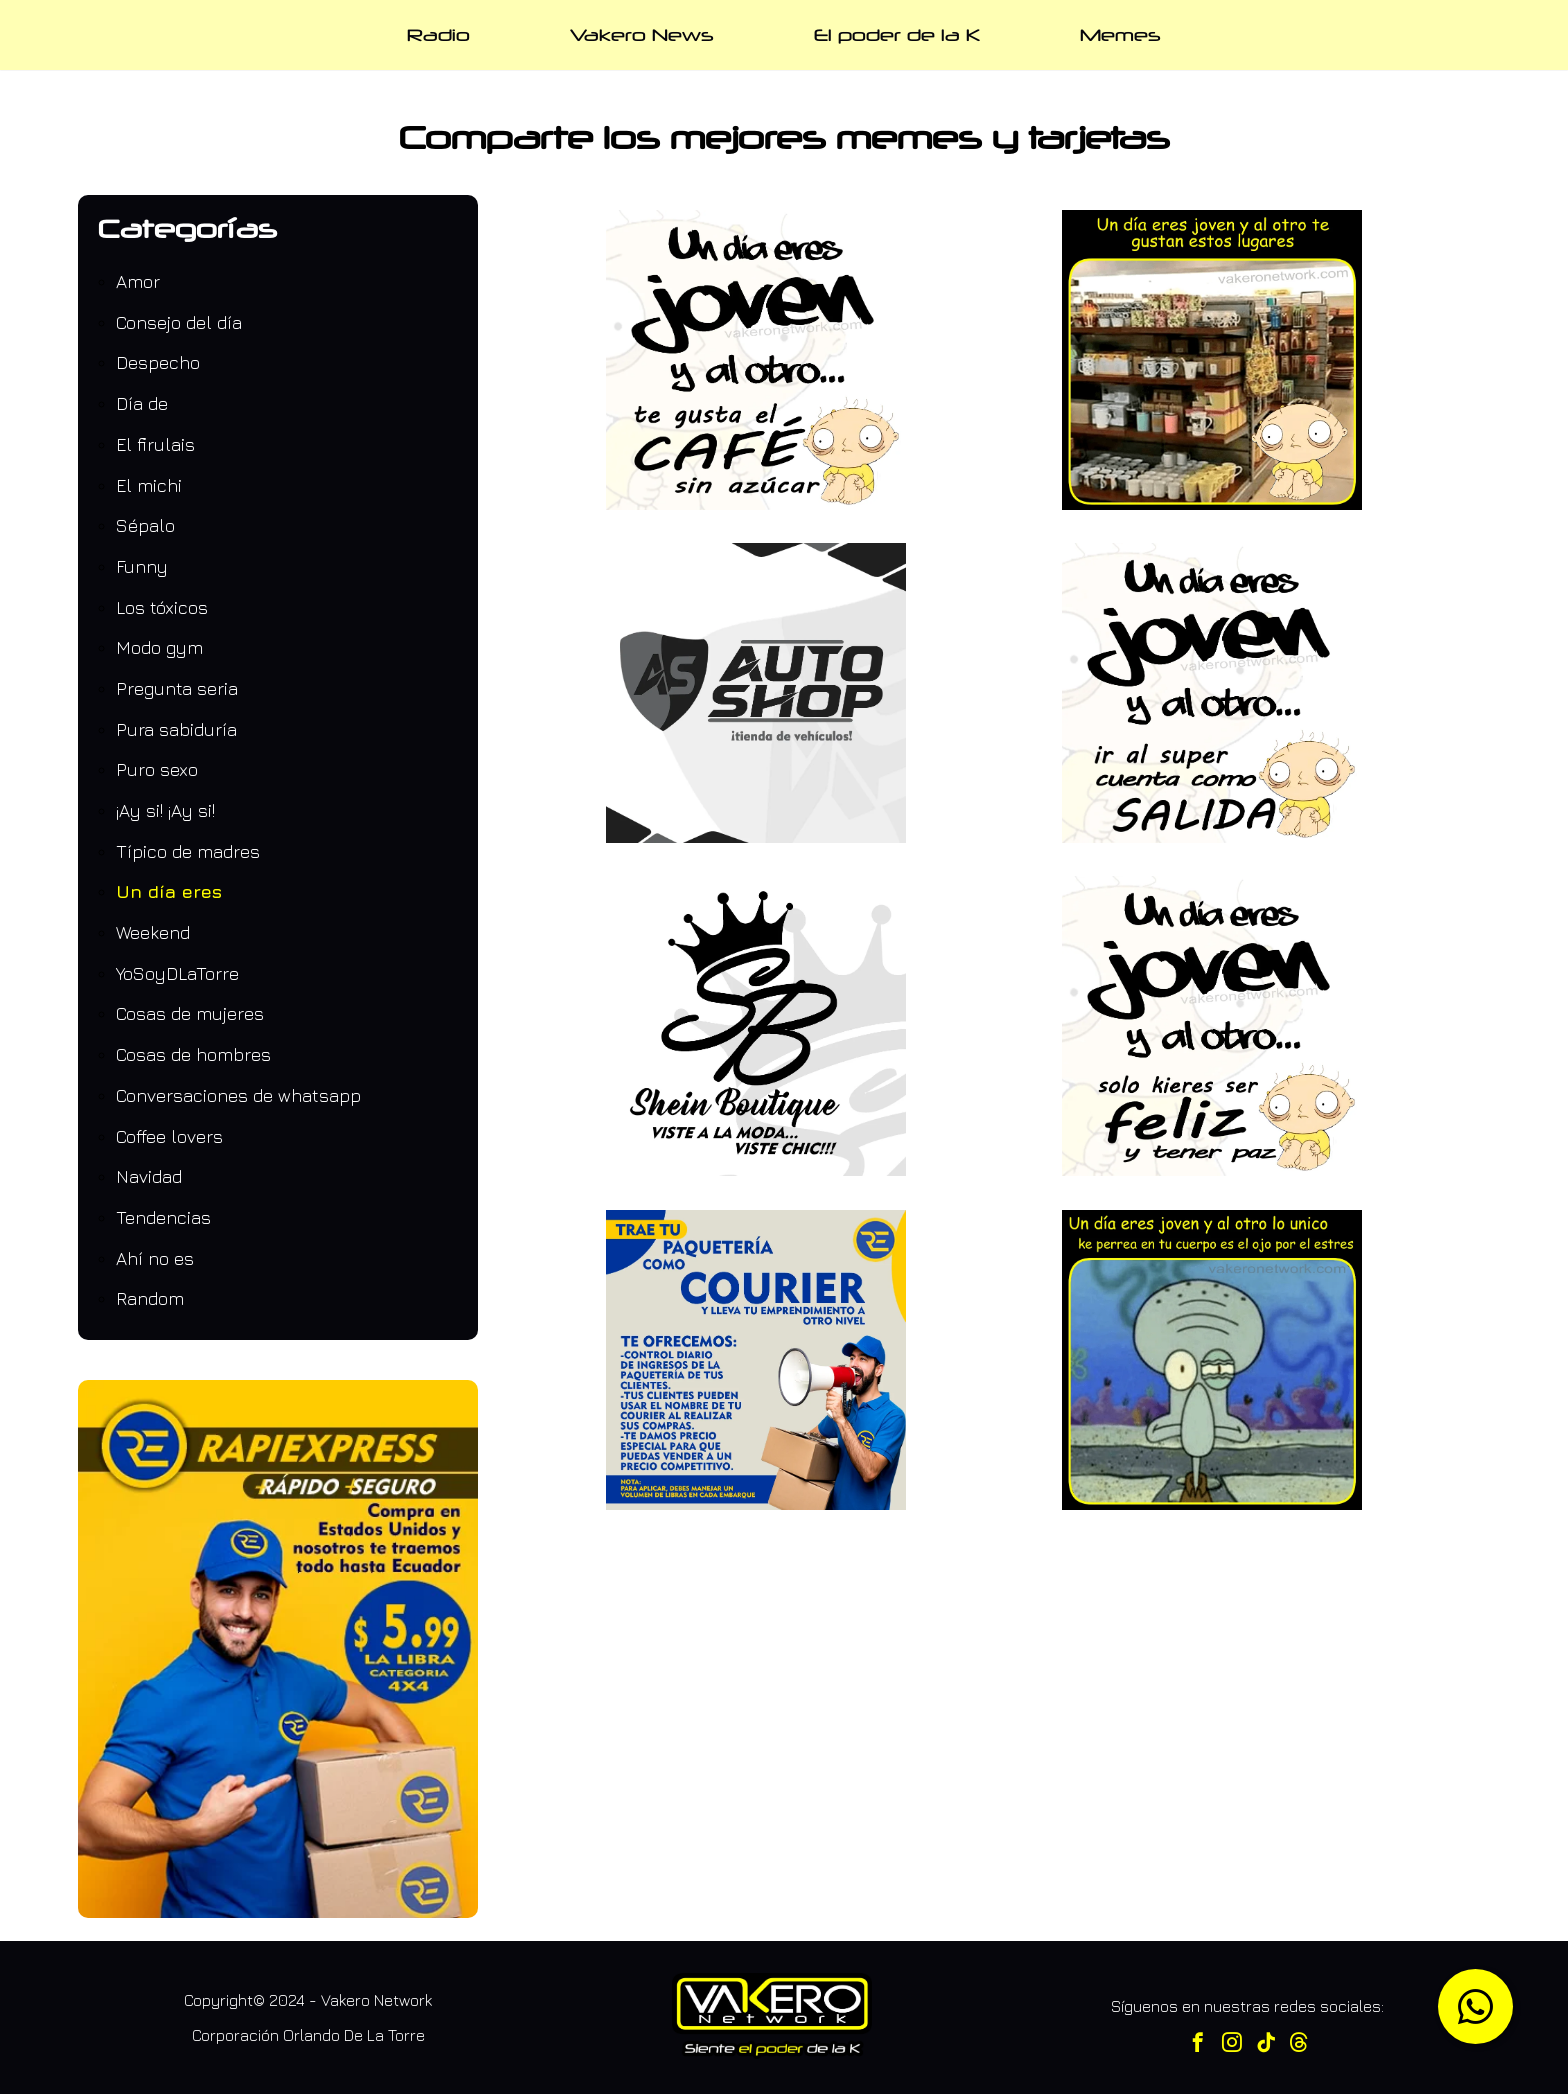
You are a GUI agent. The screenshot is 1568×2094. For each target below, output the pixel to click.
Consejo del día (179, 322)
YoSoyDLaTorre (177, 973)
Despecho (158, 362)
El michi (149, 485)
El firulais (155, 444)
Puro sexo (157, 769)
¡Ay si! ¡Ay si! (165, 810)
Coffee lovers (169, 1136)
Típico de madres (188, 851)
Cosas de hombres (193, 1054)
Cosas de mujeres (190, 1013)
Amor (138, 281)
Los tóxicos (162, 607)
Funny (142, 566)
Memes (1120, 34)
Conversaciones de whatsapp (238, 1095)
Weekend (153, 932)
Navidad (149, 1176)
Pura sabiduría (176, 729)
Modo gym (159, 647)
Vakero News (642, 34)
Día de (142, 403)
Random (150, 1298)
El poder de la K (897, 34)
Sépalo (145, 525)
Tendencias (163, 1217)
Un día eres (169, 891)
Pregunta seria (177, 688)
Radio (438, 34)
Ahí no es (155, 1258)
